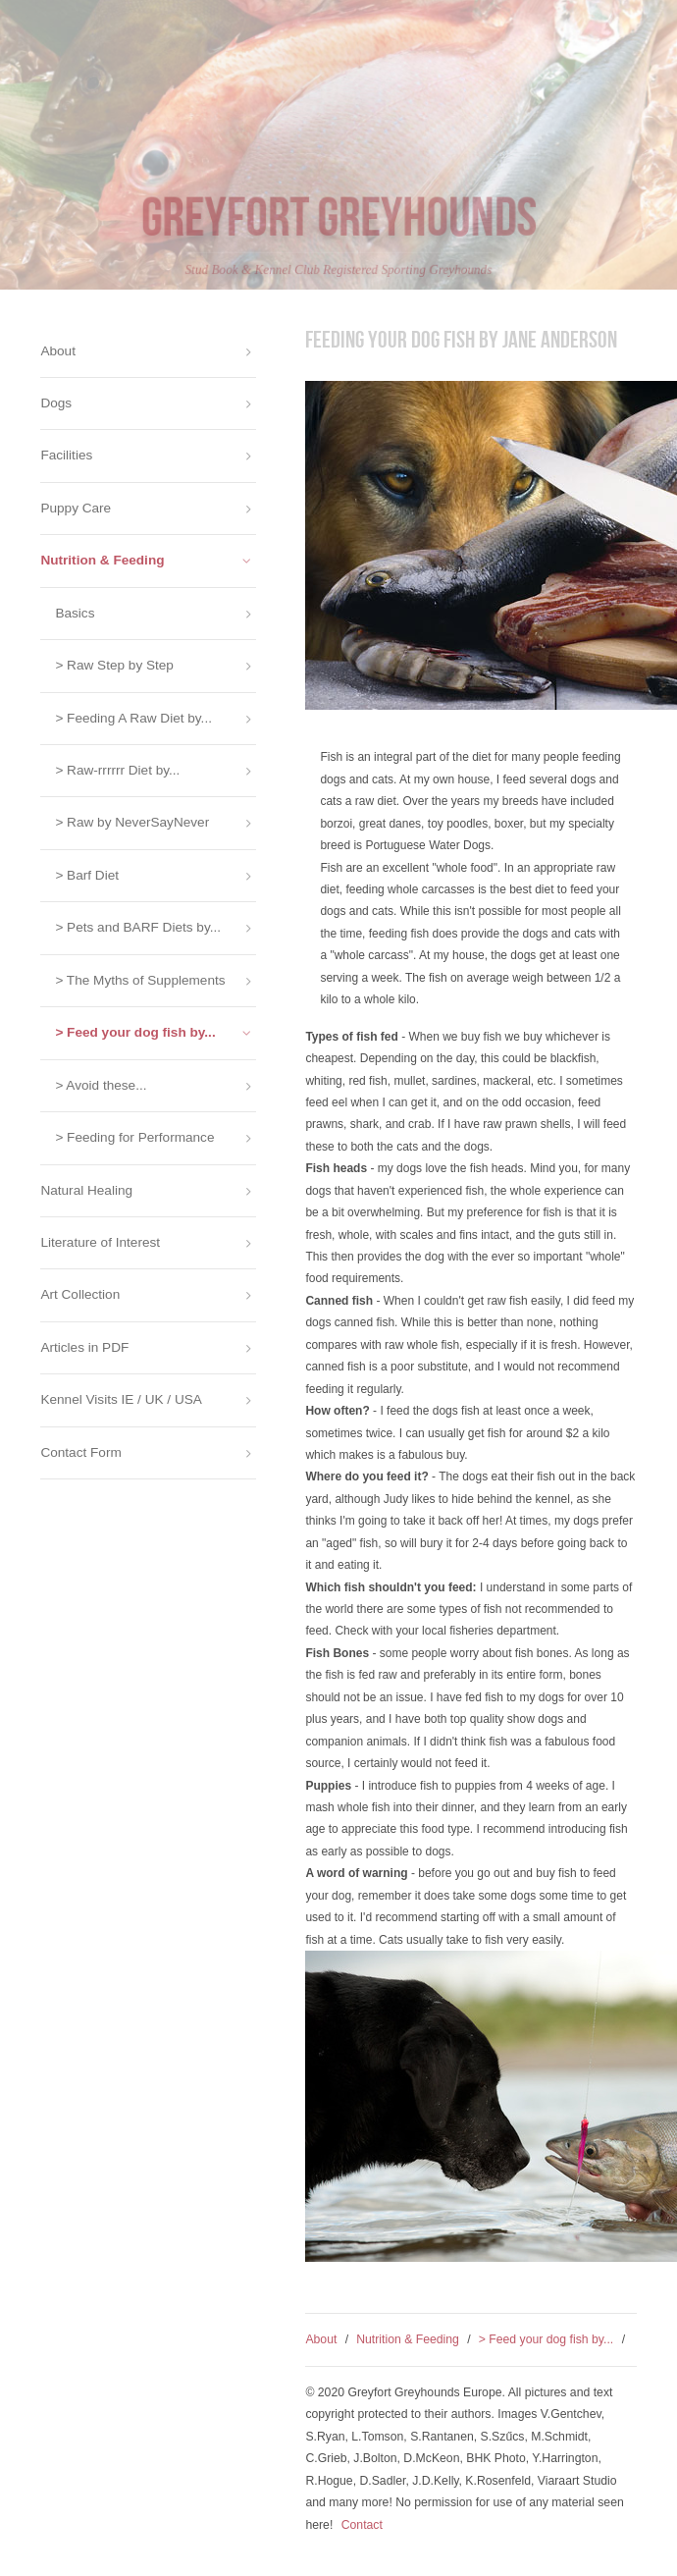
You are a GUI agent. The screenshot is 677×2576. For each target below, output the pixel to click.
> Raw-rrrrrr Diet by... (117, 770)
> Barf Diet (87, 875)
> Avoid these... (100, 1085)
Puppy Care (75, 508)
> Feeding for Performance (134, 1137)
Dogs (56, 403)
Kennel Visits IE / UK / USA (120, 1399)
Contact (362, 2525)
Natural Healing (86, 1190)
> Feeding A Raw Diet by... (133, 718)
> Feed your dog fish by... (546, 2339)
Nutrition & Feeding (407, 2339)
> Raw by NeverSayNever (132, 822)
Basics (74, 613)
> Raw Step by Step (114, 665)
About (321, 2339)
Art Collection (80, 1294)
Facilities (66, 455)
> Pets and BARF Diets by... (138, 927)
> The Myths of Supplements (140, 980)
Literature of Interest (100, 1242)
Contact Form (80, 1452)
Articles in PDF (84, 1347)
